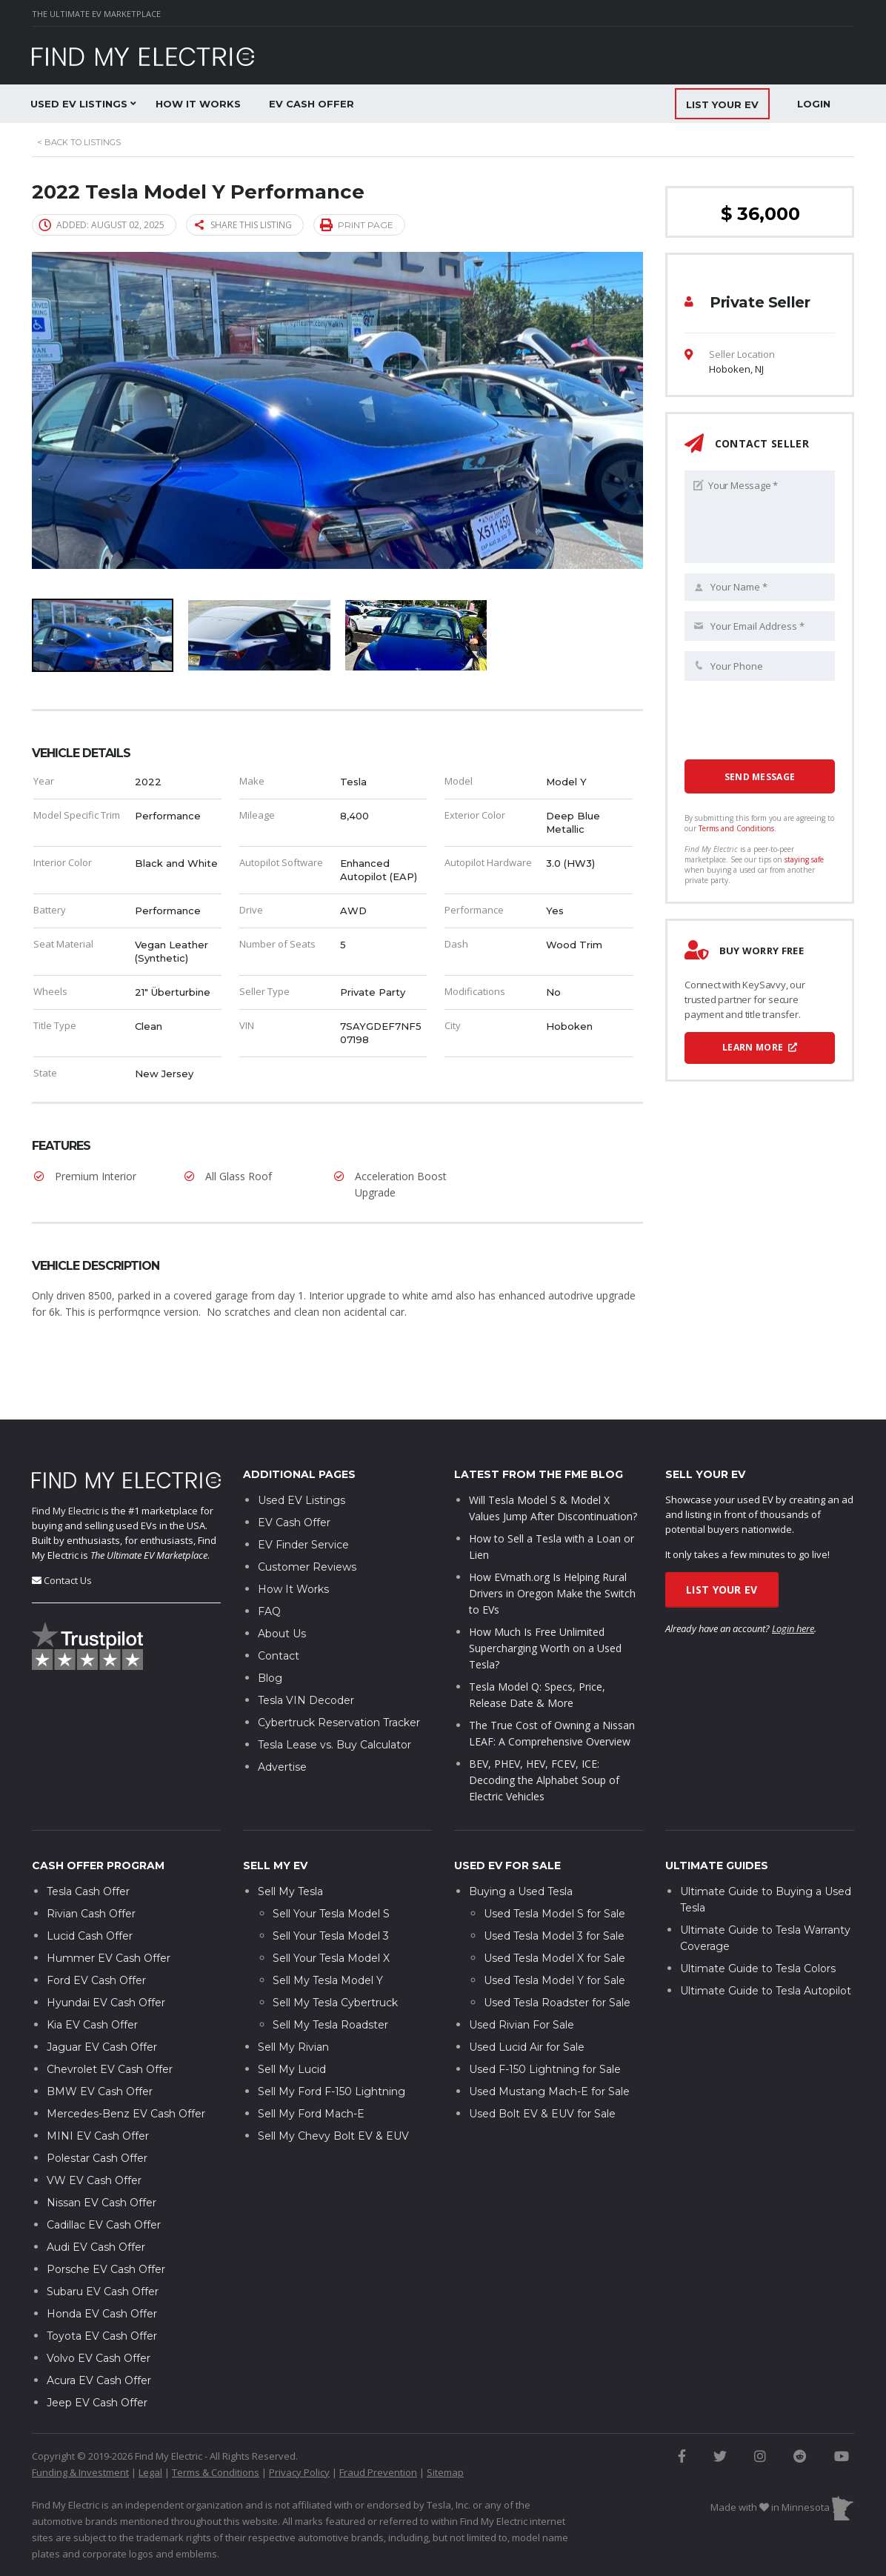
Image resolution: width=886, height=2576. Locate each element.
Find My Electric (65, 1465)
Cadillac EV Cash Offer (104, 2179)
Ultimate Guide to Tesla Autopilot (765, 1945)
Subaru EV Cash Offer (103, 2246)
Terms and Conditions (736, 828)
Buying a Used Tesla (521, 1846)
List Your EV (722, 1545)
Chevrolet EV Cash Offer (110, 2024)
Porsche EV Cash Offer (106, 2224)
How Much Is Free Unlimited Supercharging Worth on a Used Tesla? (545, 1603)
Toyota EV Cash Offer (102, 2290)
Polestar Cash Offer (97, 2113)
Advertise (282, 1722)
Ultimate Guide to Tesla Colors (758, 1923)
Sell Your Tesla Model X (331, 1913)
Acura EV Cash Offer (99, 2335)
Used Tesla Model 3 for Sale (554, 1890)
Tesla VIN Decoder (306, 1656)
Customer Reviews (307, 1522)
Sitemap (445, 2427)
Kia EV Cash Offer (92, 1979)
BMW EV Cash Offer (100, 2046)
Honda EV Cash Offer (102, 2268)
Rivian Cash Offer (91, 1868)
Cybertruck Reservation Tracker (339, 1678)
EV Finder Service (303, 1500)
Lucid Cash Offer (90, 1890)
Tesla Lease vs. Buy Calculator (334, 1700)
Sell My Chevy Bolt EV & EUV (333, 2090)
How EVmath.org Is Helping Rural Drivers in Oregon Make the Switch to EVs (552, 1548)
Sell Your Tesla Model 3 (331, 1890)
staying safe (804, 859)
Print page (356, 224)
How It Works (198, 104)
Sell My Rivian (293, 2001)
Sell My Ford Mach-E (311, 2068)
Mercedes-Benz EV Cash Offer (126, 2068)
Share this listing (243, 225)
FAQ (269, 1567)
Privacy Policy (299, 2427)
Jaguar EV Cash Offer (102, 2001)
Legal (150, 2427)
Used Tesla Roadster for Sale (557, 1957)
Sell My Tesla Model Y (328, 1935)
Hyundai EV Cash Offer (106, 1957)
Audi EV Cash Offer (96, 2202)
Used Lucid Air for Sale (526, 2001)
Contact (278, 1611)
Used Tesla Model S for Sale (554, 1868)
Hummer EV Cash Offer (108, 1913)
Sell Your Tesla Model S (331, 1868)
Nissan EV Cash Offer (101, 2157)
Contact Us (68, 1535)
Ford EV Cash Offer (96, 1935)
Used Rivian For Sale (521, 1979)
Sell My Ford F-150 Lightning (331, 2046)
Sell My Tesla (290, 1846)
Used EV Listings (78, 104)
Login (813, 104)
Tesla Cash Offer (88, 1846)
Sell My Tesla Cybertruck (335, 1957)
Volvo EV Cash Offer (98, 2313)
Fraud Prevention (378, 2427)
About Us (282, 1589)
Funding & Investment (80, 2427)
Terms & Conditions (215, 2427)
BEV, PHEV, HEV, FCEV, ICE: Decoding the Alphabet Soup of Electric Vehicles (544, 1735)
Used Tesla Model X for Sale (554, 1913)
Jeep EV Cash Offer (97, 2357)
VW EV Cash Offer (94, 2135)
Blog (270, 1633)
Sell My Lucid (292, 2024)
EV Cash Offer (311, 104)
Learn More (759, 1047)
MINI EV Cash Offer (98, 2090)
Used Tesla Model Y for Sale (554, 1935)
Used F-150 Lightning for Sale (545, 2024)
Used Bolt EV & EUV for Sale (542, 2068)
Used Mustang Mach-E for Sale (549, 2046)
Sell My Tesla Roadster (330, 1979)
